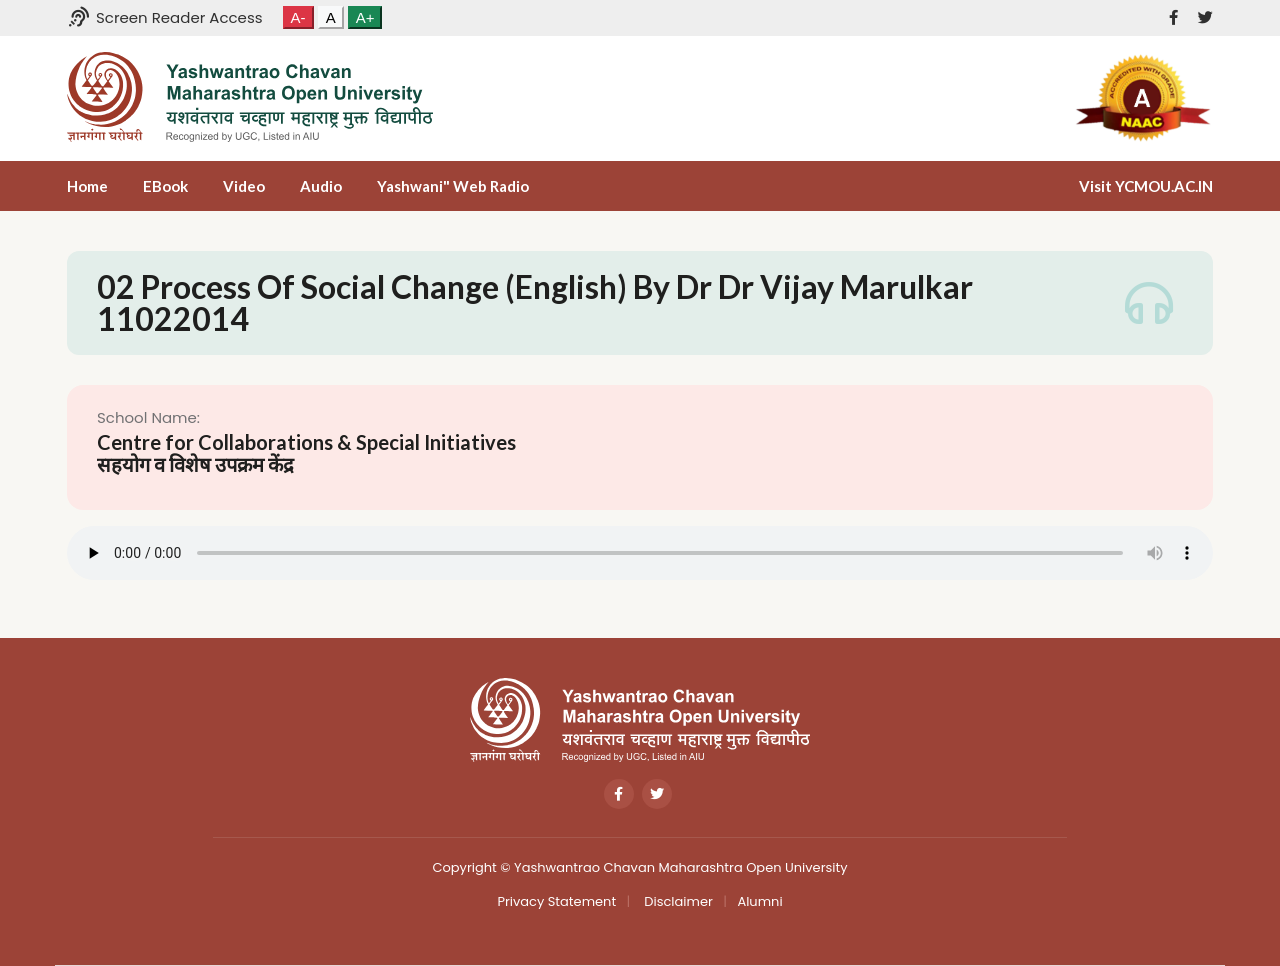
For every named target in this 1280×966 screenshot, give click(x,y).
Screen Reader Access (165, 17)
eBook (165, 186)
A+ (365, 17)
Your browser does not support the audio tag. (640, 553)
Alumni (759, 901)
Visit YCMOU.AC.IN (1146, 186)
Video (244, 186)
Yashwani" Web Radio (453, 186)
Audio (321, 186)
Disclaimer (677, 901)
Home (87, 186)
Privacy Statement (556, 901)
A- (298, 17)
